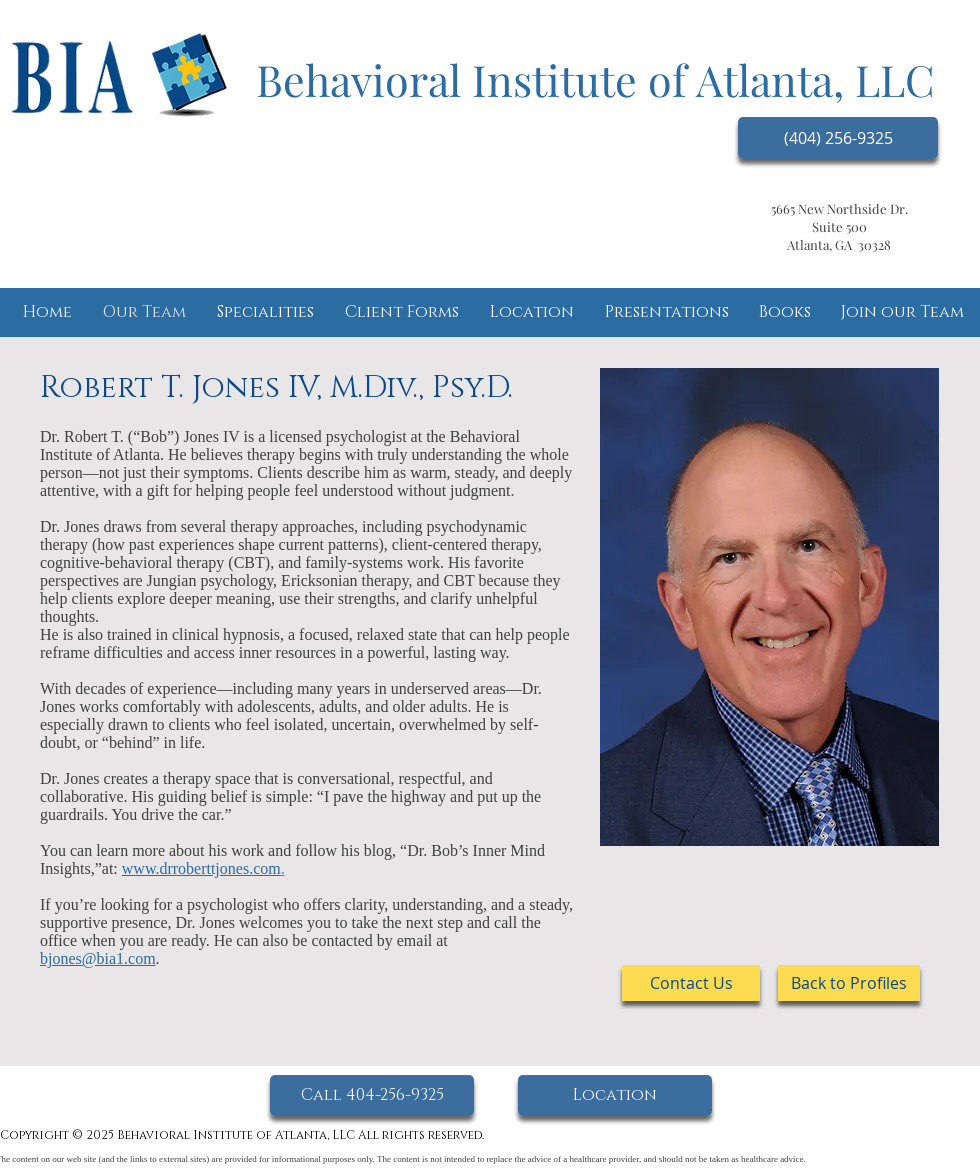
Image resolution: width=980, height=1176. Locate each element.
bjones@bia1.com (98, 958)
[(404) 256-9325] (838, 138)
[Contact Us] (691, 983)
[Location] (615, 1095)
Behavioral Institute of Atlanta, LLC (595, 79)
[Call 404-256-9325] (372, 1095)
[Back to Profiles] (849, 983)
